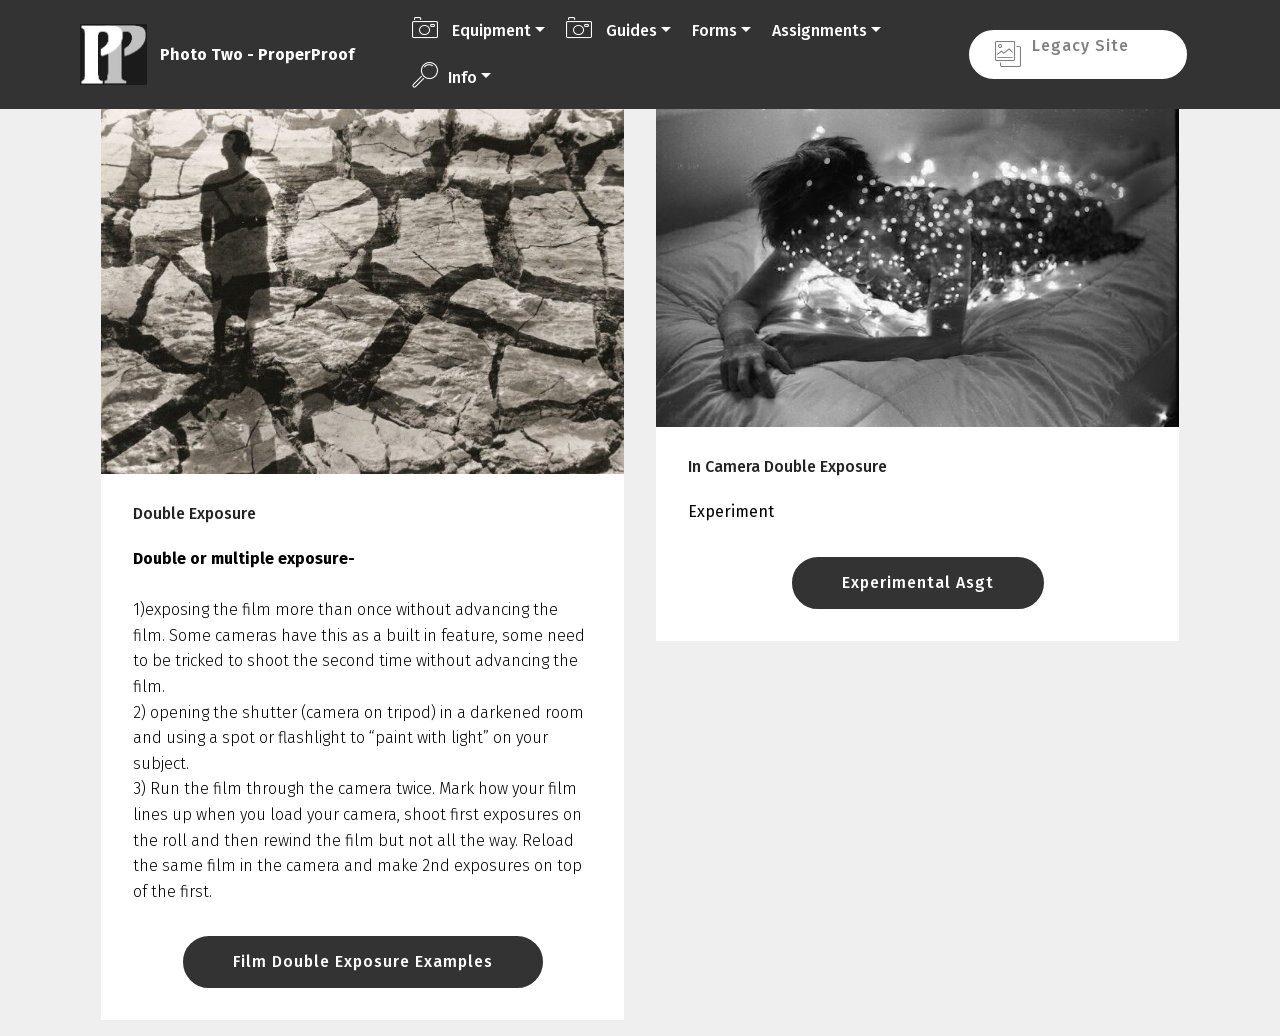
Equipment (471, 28)
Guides (611, 28)
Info (444, 75)
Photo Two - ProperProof (257, 54)
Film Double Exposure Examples (363, 961)
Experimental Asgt (918, 582)
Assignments (819, 30)
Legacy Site (1077, 53)
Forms (714, 30)
